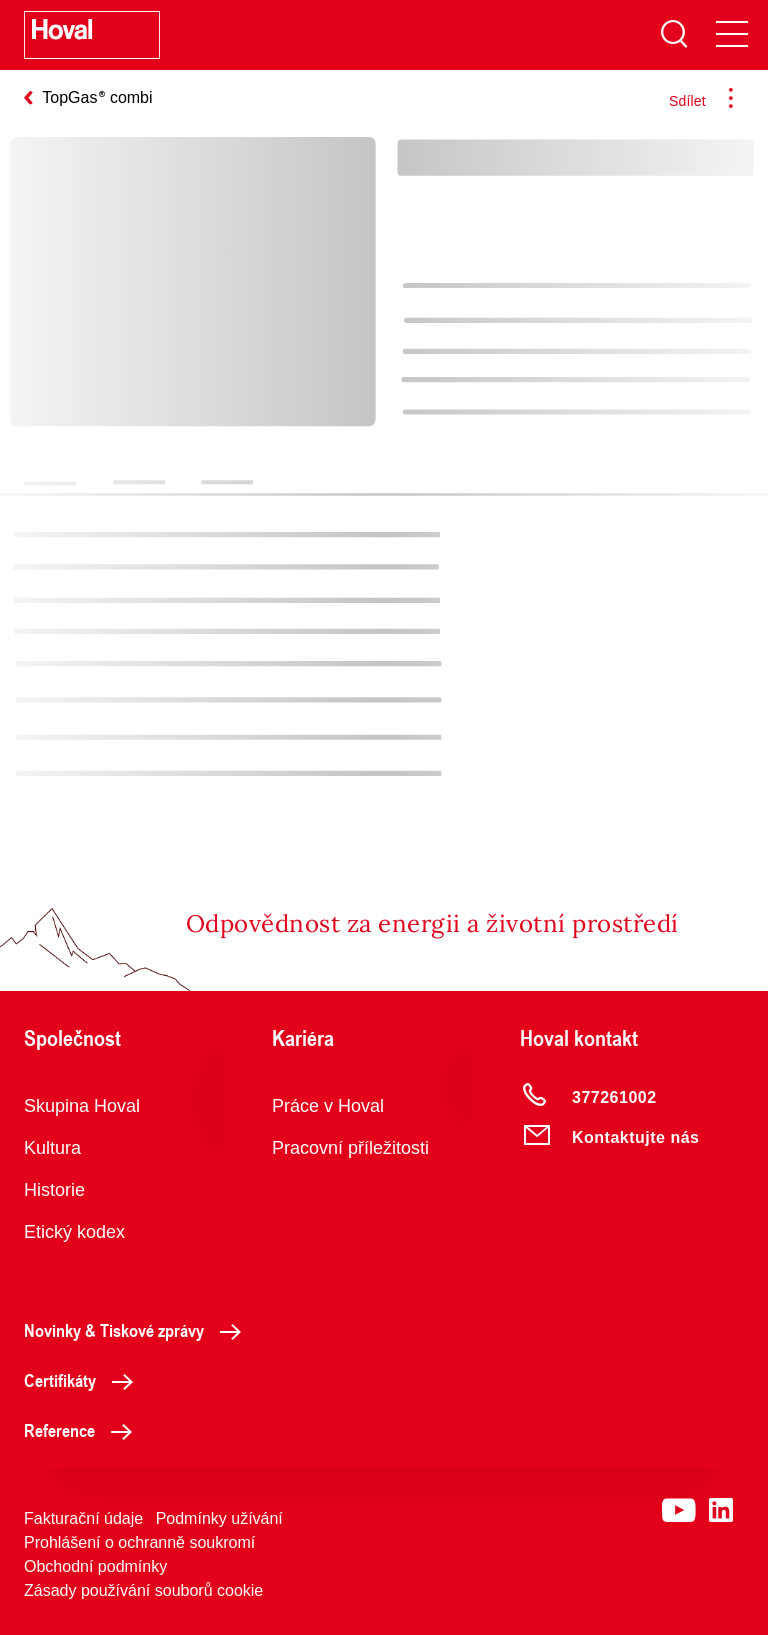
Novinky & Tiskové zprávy (138, 1330)
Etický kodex (74, 1232)
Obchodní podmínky (95, 1566)
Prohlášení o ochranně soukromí (139, 1542)
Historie (54, 1190)
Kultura (52, 1148)
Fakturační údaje (83, 1518)
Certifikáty (84, 1380)
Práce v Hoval (328, 1106)
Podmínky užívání (219, 1518)
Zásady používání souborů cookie (143, 1590)
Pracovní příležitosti (350, 1148)
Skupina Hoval (82, 1106)
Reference (83, 1430)
